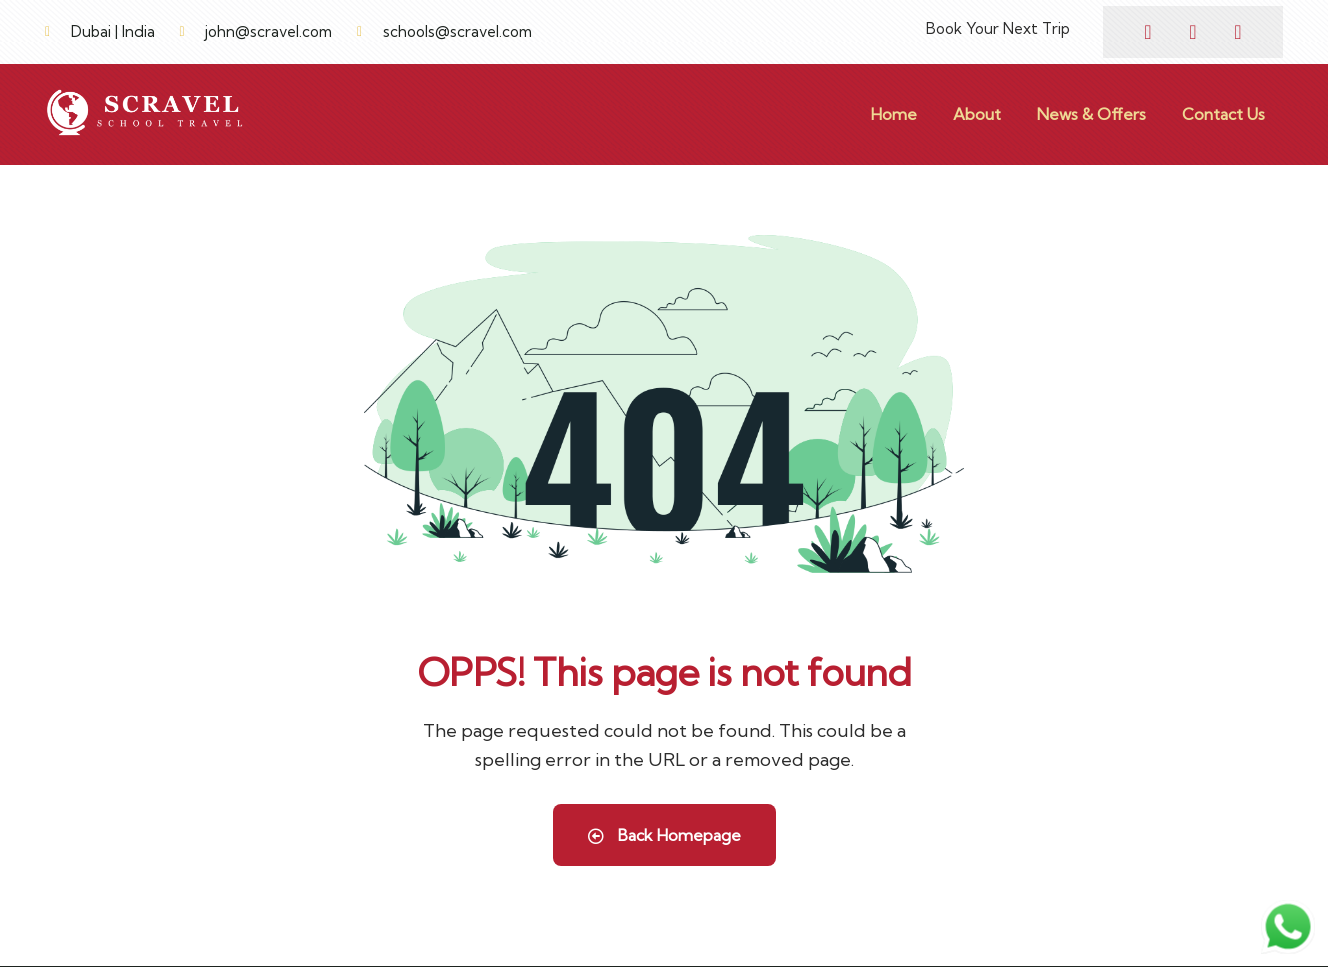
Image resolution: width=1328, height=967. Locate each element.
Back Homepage (664, 835)
